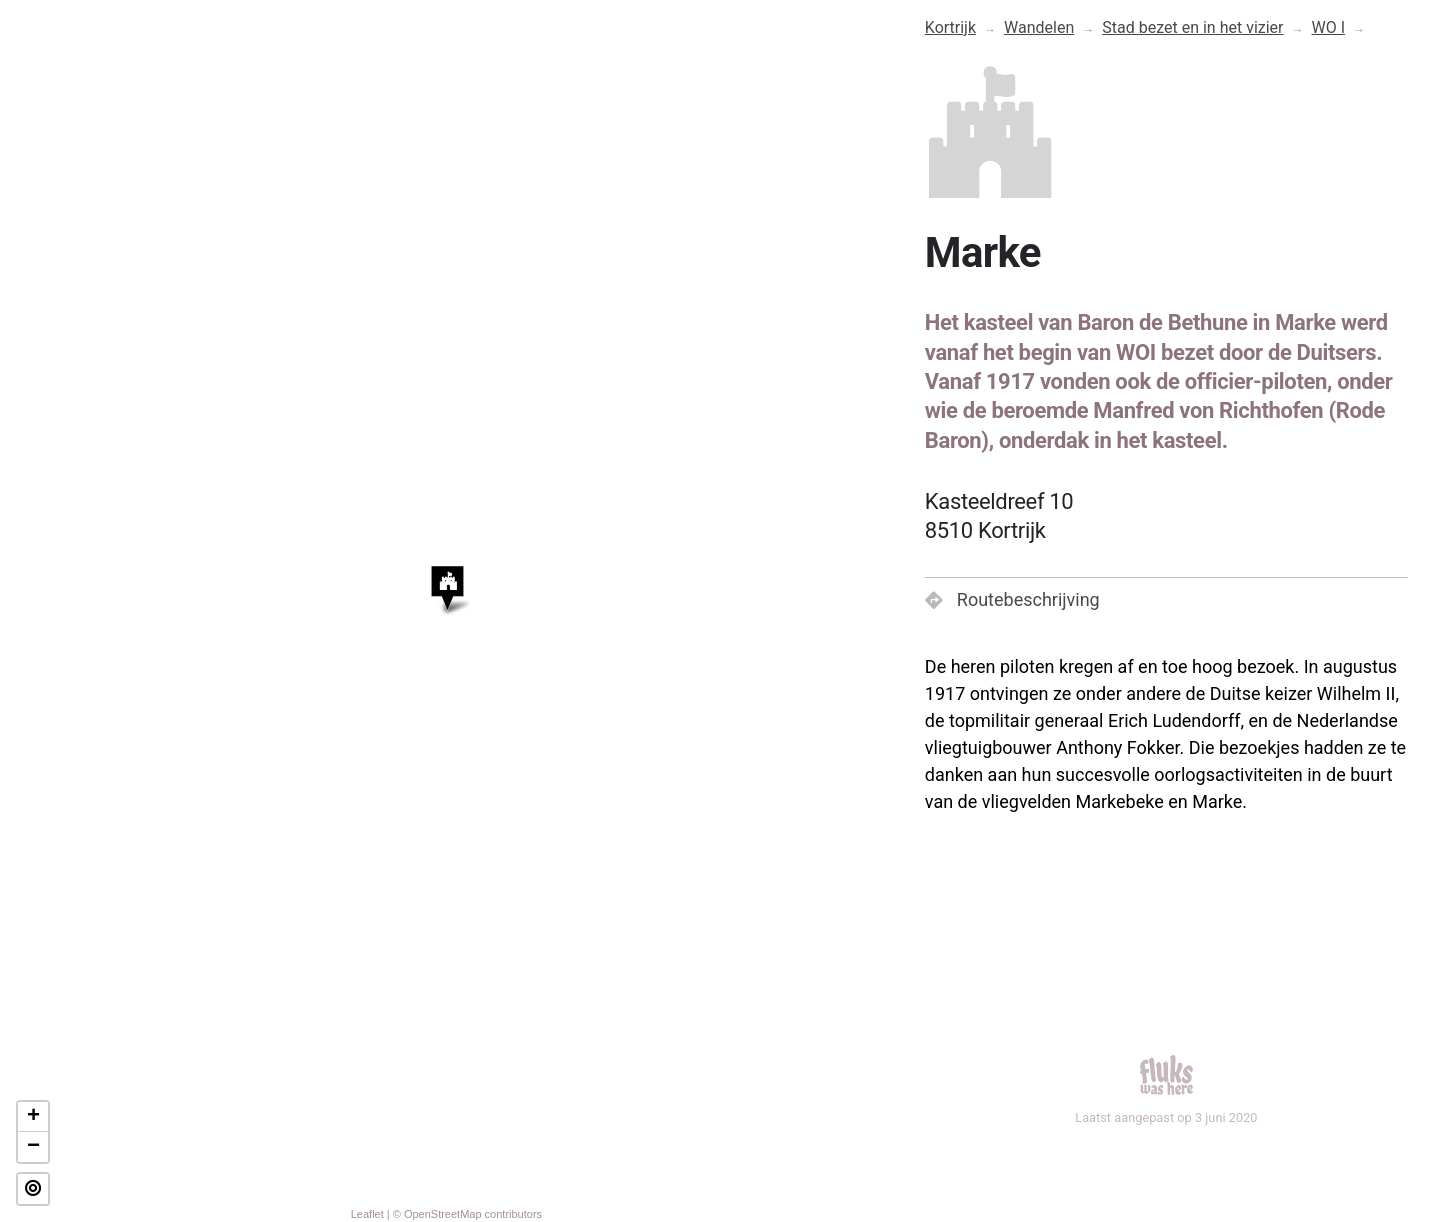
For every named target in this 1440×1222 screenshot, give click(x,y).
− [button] (33, 1147)
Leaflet (367, 1214)
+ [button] (33, 1117)
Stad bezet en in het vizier (1192, 27)
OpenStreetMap (443, 1214)
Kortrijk (950, 27)
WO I (1329, 27)
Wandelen (1039, 27)
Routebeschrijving (1012, 599)
